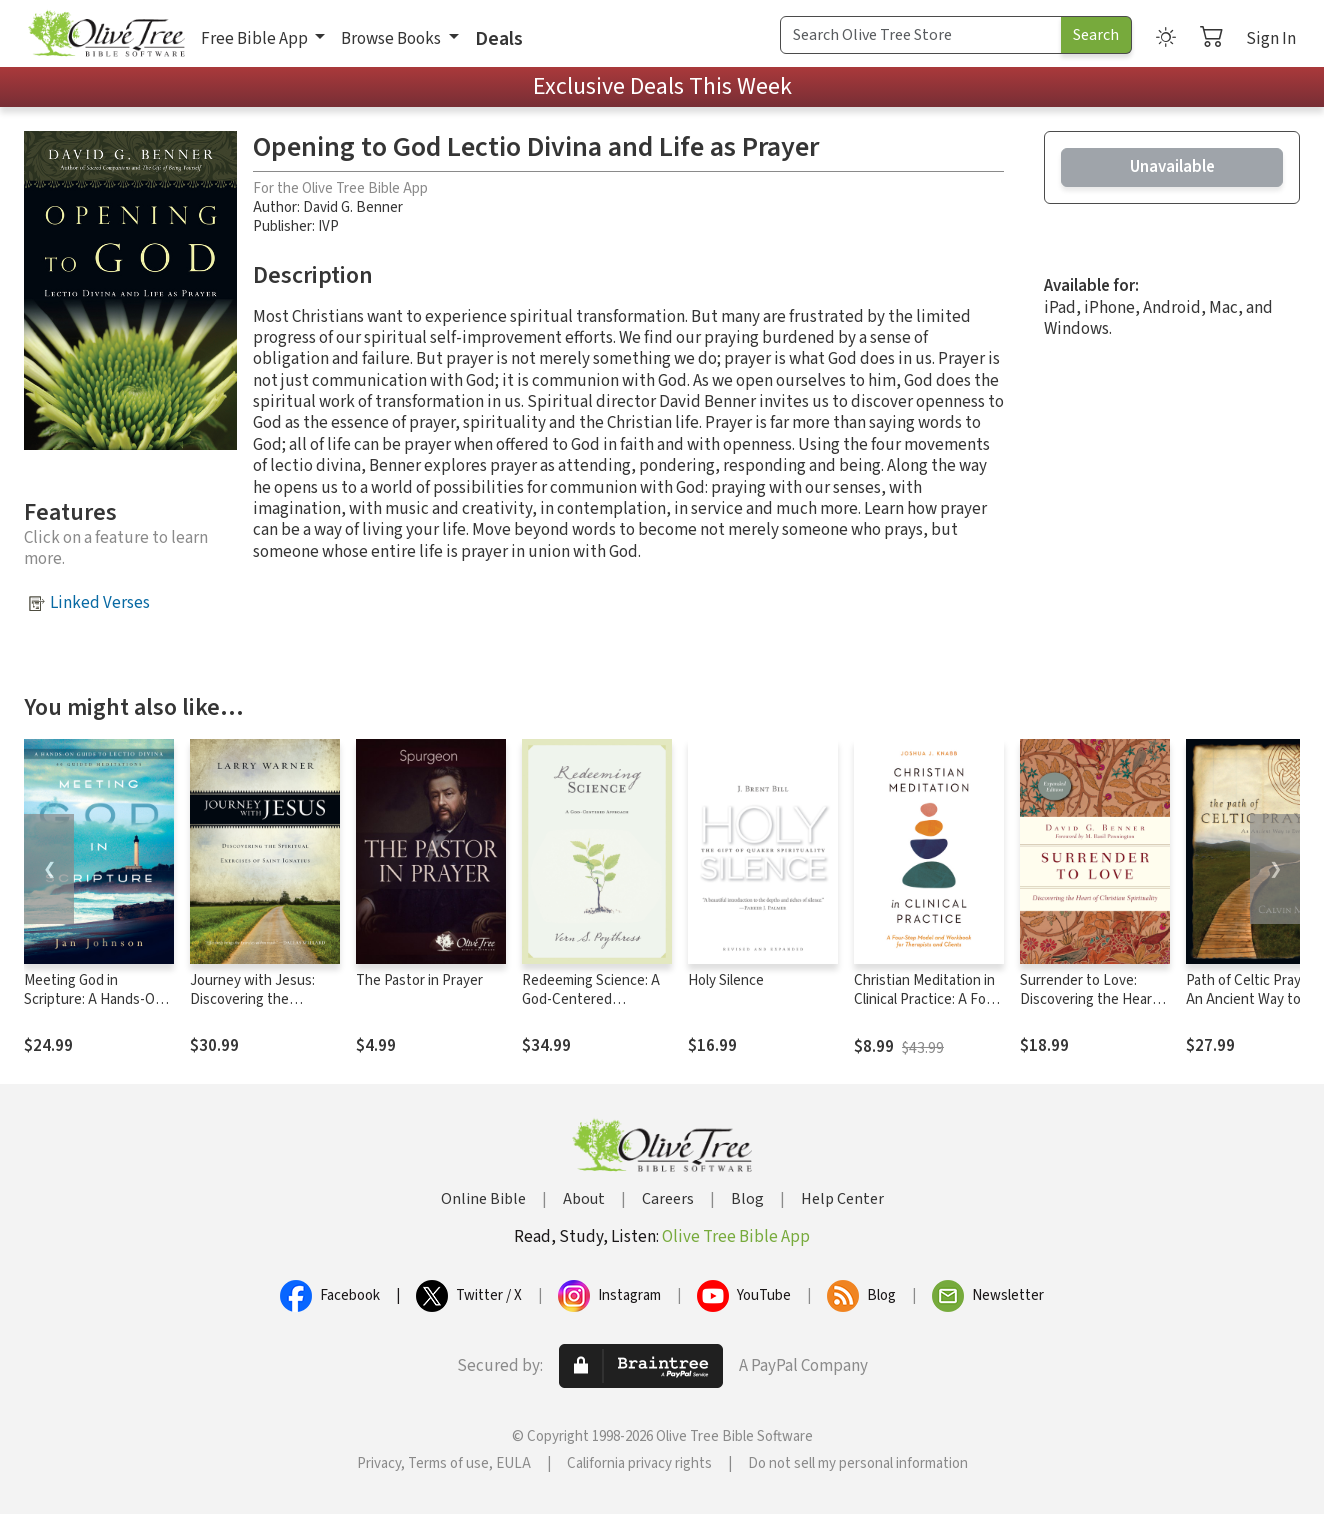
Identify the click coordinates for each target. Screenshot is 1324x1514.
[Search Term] (921, 35)
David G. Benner (353, 207)
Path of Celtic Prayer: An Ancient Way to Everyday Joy (1251, 999)
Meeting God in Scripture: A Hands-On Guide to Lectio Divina (93, 999)
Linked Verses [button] (100, 603)
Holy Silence (726, 980)
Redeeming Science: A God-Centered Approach (591, 999)
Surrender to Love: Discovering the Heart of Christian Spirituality (1091, 999)
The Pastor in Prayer (419, 980)
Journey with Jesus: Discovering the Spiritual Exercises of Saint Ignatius (255, 1009)
